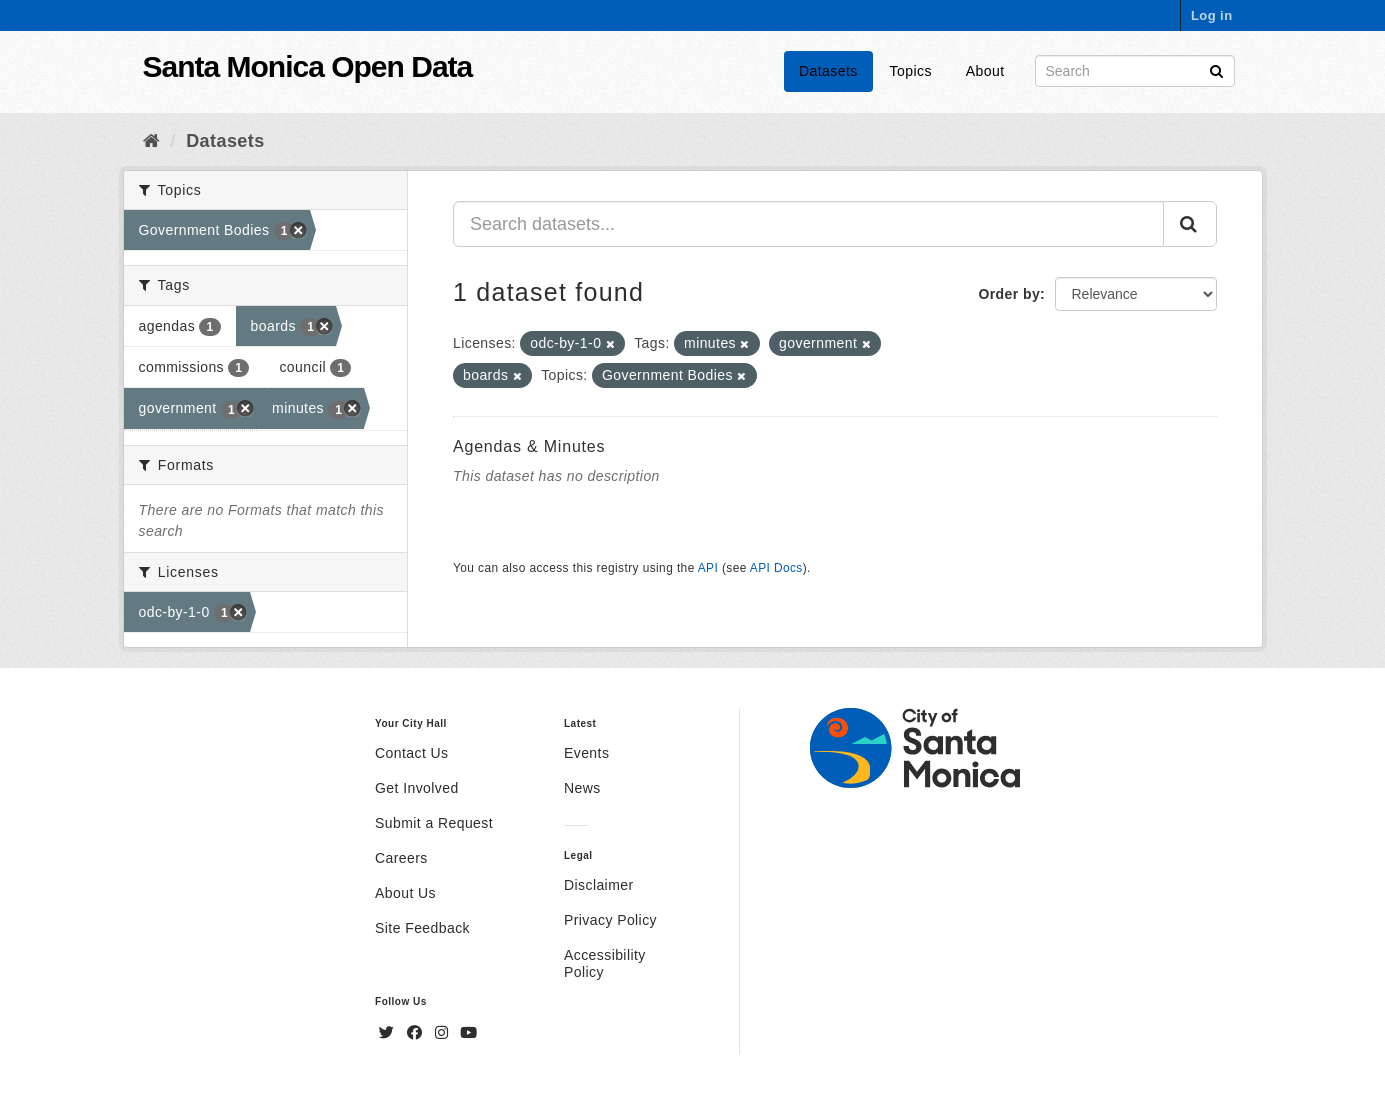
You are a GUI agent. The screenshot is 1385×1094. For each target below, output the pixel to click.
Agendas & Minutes (529, 446)
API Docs (776, 568)
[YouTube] (468, 1033)
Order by (1009, 294)
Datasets (828, 71)
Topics (911, 71)
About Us (405, 893)
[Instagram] (444, 1033)
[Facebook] (417, 1033)
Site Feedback (422, 928)
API (708, 568)
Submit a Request (434, 823)
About (985, 71)
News (582, 788)
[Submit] (1216, 69)
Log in (1212, 15)
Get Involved (417, 788)
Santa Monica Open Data (308, 66)
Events (586, 753)
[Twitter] (389, 1033)
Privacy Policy (610, 920)
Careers (401, 858)
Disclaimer (599, 885)
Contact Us (411, 753)
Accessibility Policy (605, 963)
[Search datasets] (1135, 71)
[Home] (151, 141)
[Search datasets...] (808, 224)
